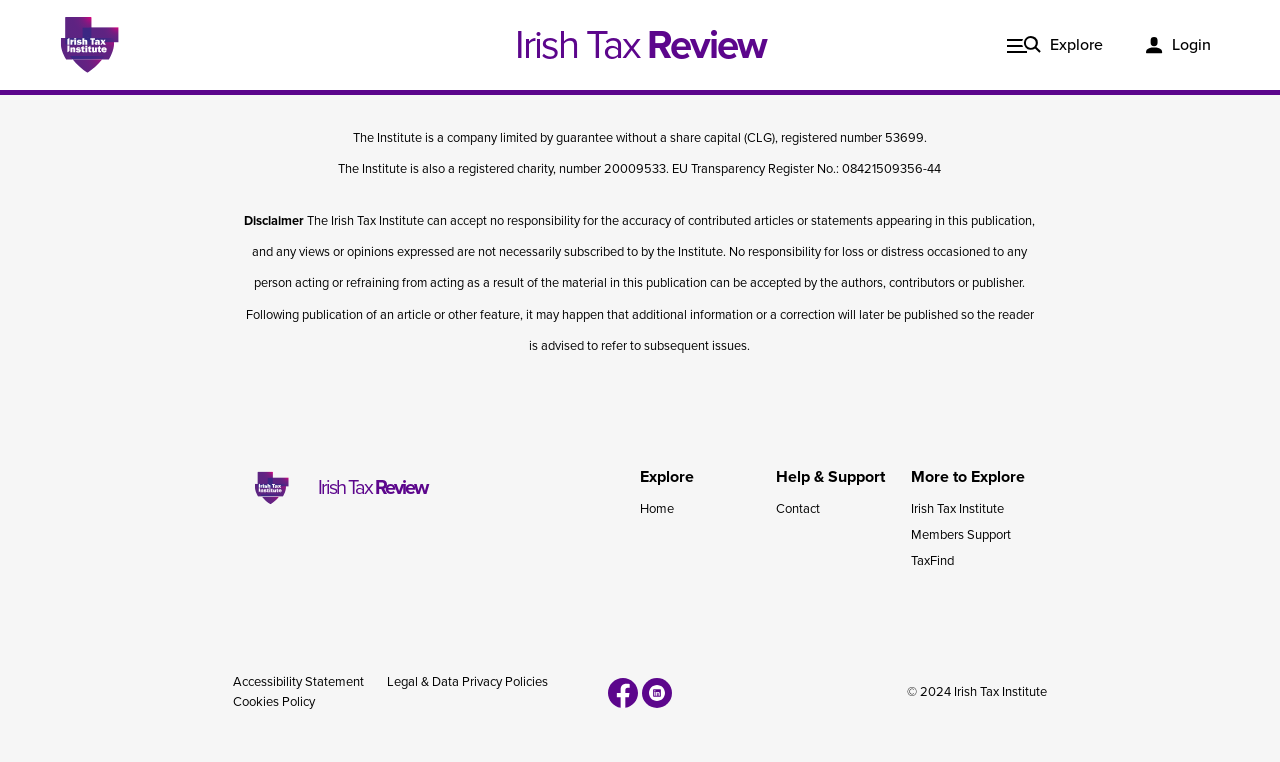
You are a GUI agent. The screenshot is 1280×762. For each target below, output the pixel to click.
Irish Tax (640, 45)
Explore (1076, 45)
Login (1191, 45)
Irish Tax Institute (957, 509)
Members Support (961, 535)
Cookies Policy (274, 702)
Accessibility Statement (298, 682)
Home (657, 509)
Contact (798, 509)
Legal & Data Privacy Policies (467, 682)
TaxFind (932, 561)
